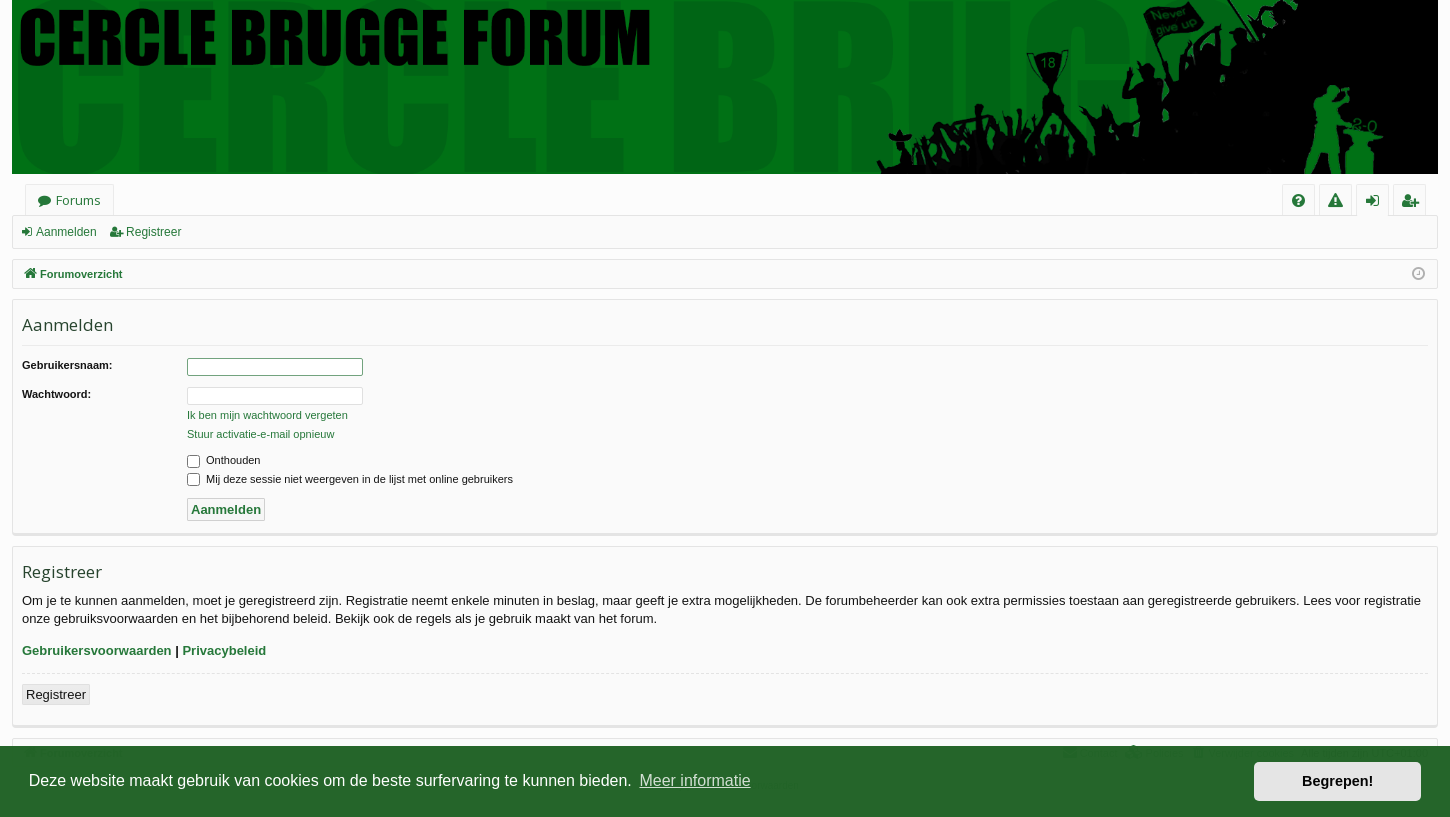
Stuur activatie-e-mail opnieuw (260, 434)
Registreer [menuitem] (1413, 203)
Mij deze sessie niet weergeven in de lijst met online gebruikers (350, 479)
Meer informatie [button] (694, 780)
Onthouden (224, 460)
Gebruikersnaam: (67, 365)
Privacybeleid (224, 650)
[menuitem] (1298, 200)
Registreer (153, 232)
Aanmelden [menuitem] (1378, 203)
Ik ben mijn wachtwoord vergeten (267, 415)
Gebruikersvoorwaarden (97, 650)
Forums (78, 200)
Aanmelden (66, 232)
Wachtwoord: (56, 394)
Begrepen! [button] (1337, 781)
